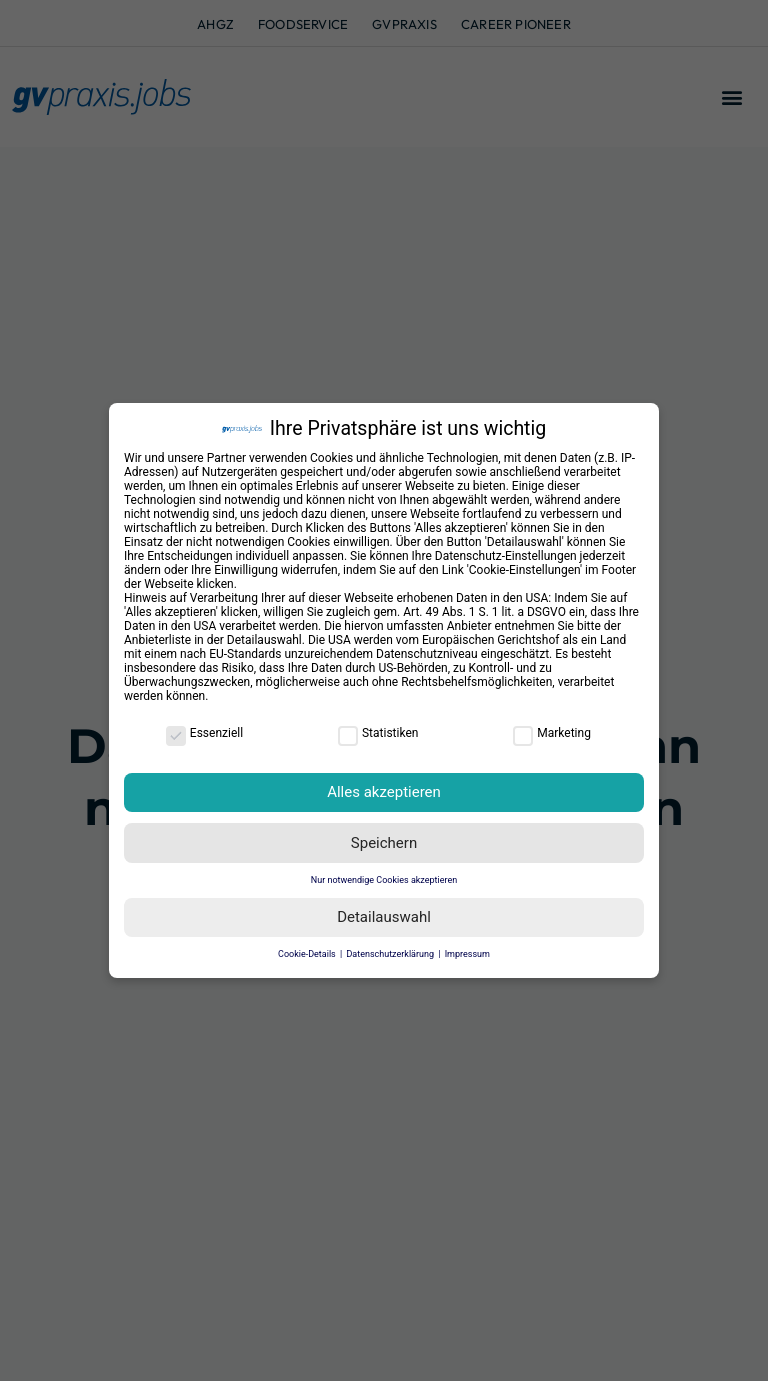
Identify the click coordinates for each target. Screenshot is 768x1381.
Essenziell (204, 733)
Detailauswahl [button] (384, 917)
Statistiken (378, 733)
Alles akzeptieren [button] (384, 792)
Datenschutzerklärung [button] (391, 954)
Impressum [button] (467, 954)
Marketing (552, 733)
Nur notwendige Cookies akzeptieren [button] (384, 880)
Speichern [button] (384, 843)
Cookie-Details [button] (308, 954)
